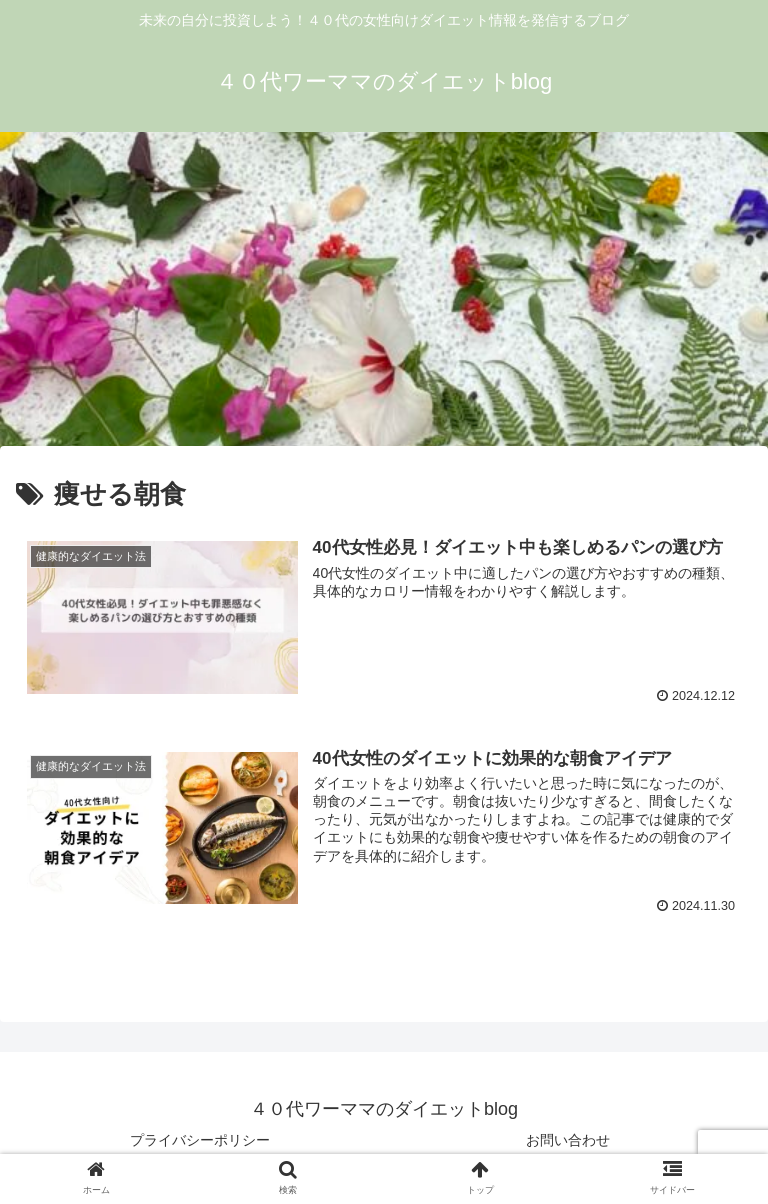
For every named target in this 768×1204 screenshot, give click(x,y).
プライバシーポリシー (200, 1140)
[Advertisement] (384, 296)
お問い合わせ (568, 1140)
